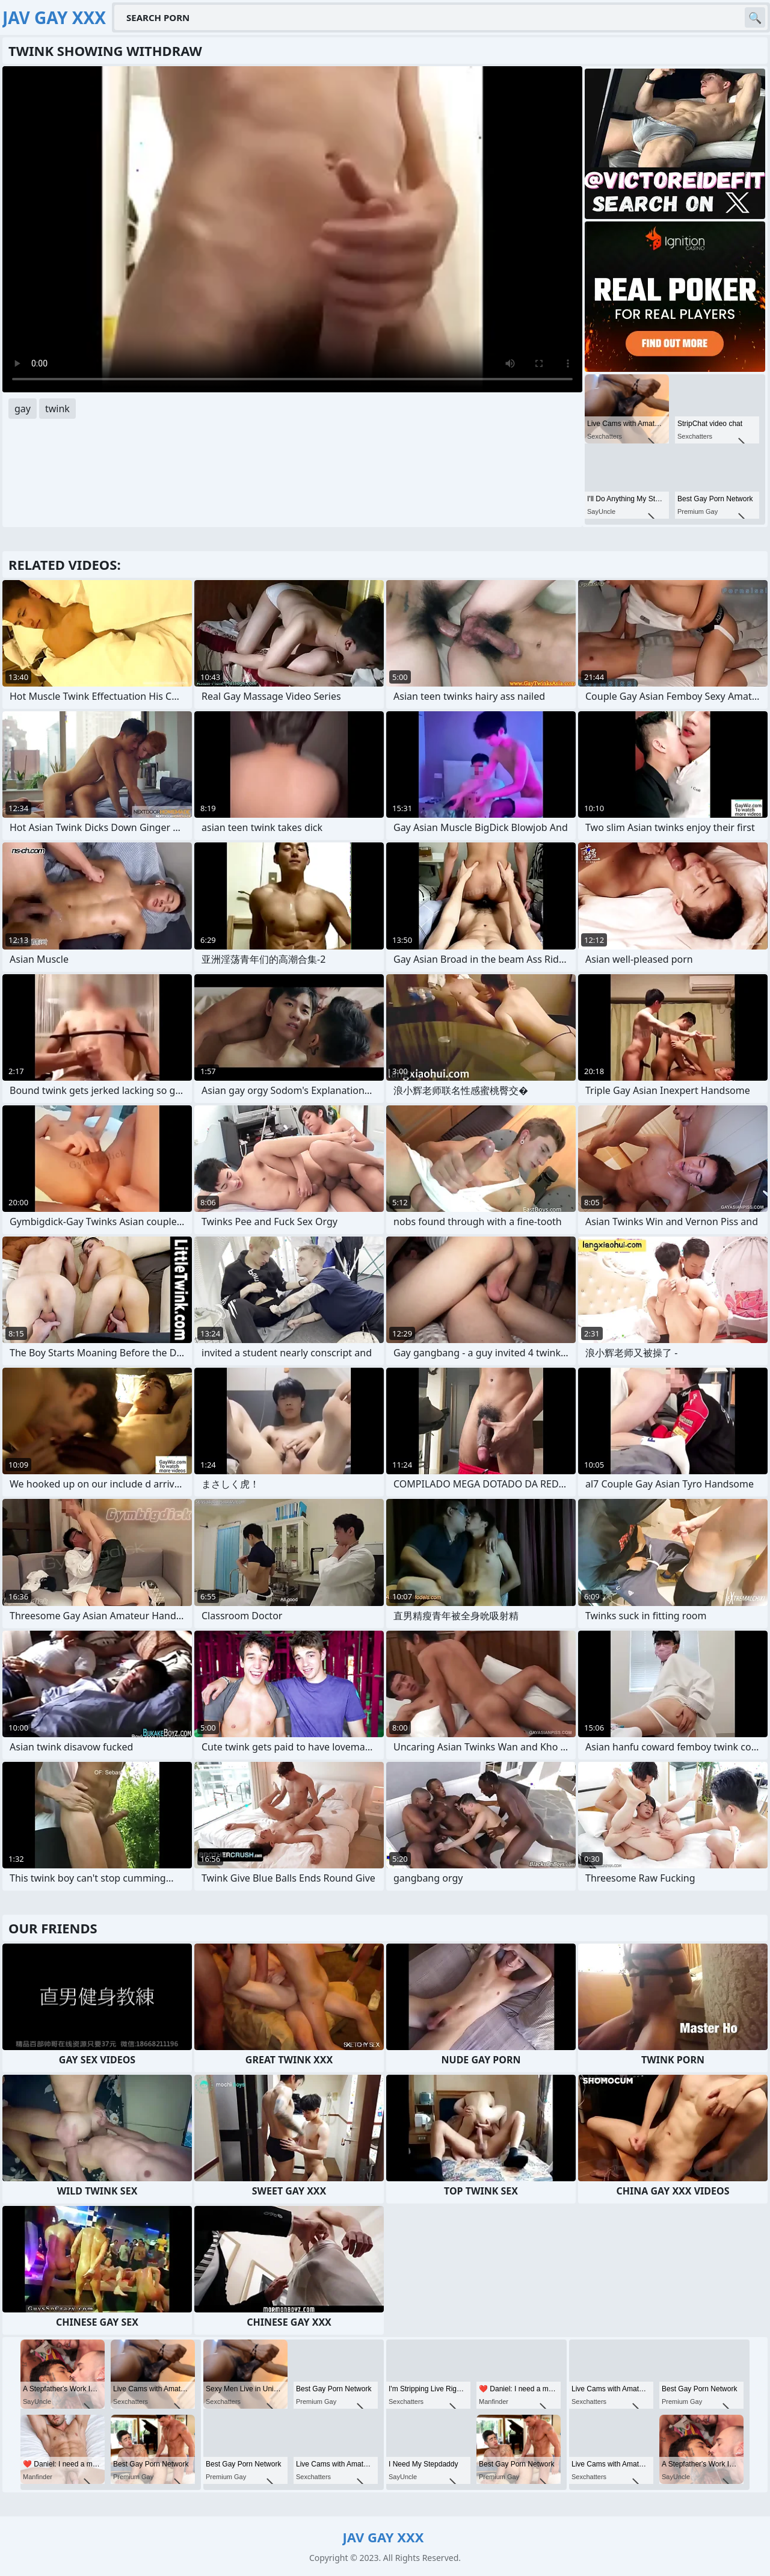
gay (22, 408)
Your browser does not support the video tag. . (292, 229)
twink (57, 408)
